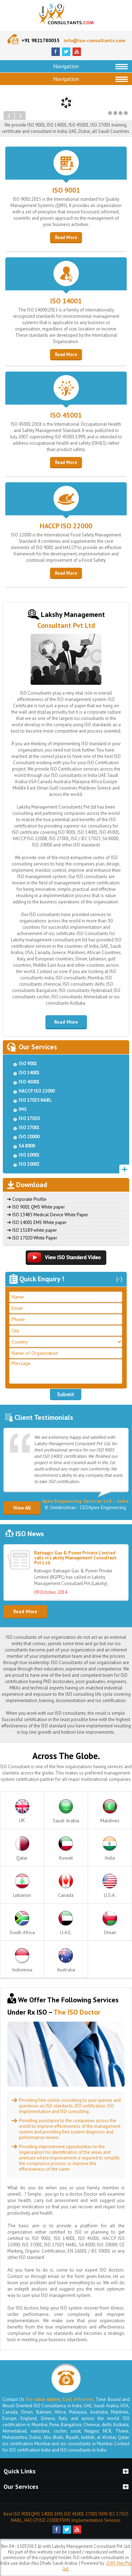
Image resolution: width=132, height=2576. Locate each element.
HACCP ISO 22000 (66, 525)
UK (22, 1811)
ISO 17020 (29, 1118)
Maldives (109, 1811)
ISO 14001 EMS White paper (39, 1222)
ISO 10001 (29, 1155)
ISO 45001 (66, 415)
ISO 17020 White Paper (34, 1238)
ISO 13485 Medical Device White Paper (50, 1215)
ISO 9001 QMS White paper (38, 1207)
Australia (66, 1960)
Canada (66, 1886)
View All (22, 1508)
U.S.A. (109, 1886)
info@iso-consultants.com (94, 40)
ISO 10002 (29, 1164)
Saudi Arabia (66, 1811)
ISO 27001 (29, 1128)
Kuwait (65, 1848)
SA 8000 (27, 1146)
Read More (66, 237)
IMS (23, 1109)
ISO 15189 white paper (34, 1230)
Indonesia (22, 1960)
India (109, 1848)
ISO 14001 (66, 300)
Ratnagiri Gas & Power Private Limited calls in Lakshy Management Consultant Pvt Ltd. (75, 1558)
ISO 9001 (66, 190)
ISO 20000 (29, 1137)
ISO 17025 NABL (35, 1100)
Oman (109, 1923)
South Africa (22, 1923)
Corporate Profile (29, 1199)
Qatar (22, 1848)
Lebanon (22, 1886)
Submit (65, 1394)
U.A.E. (65, 1923)
